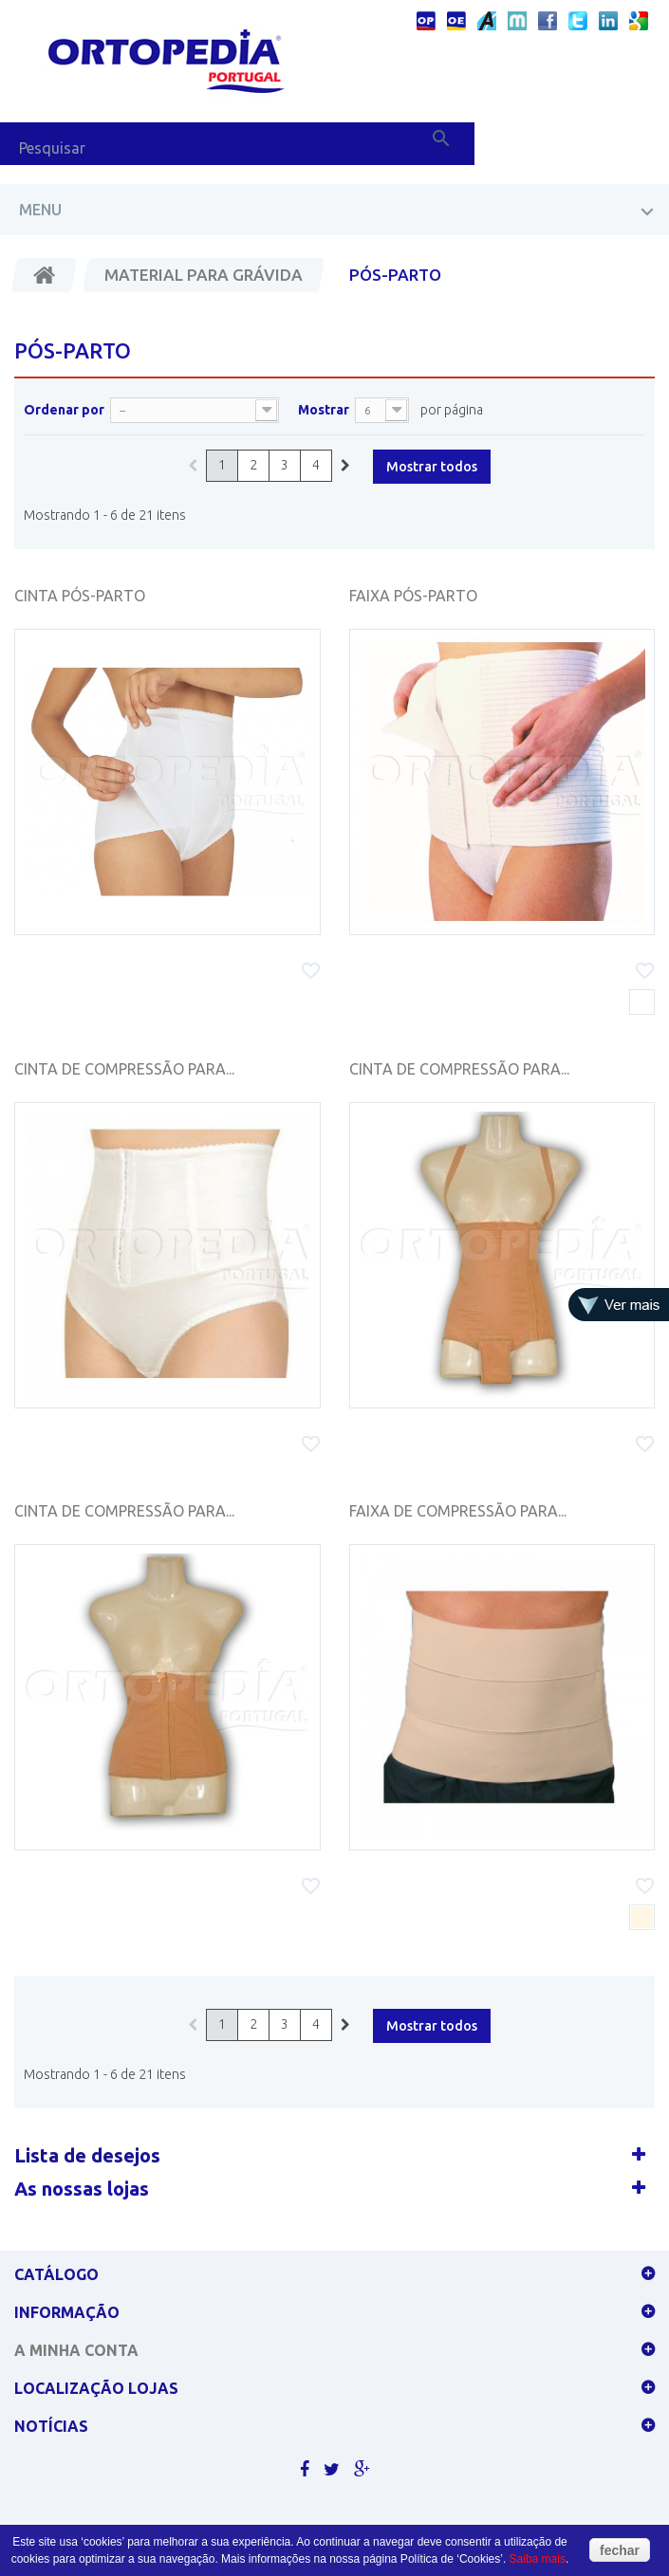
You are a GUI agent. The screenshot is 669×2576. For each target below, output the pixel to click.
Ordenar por (64, 409)
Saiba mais (538, 2559)
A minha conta (76, 2350)
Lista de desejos (87, 2155)
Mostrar (323, 409)
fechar (620, 2550)
